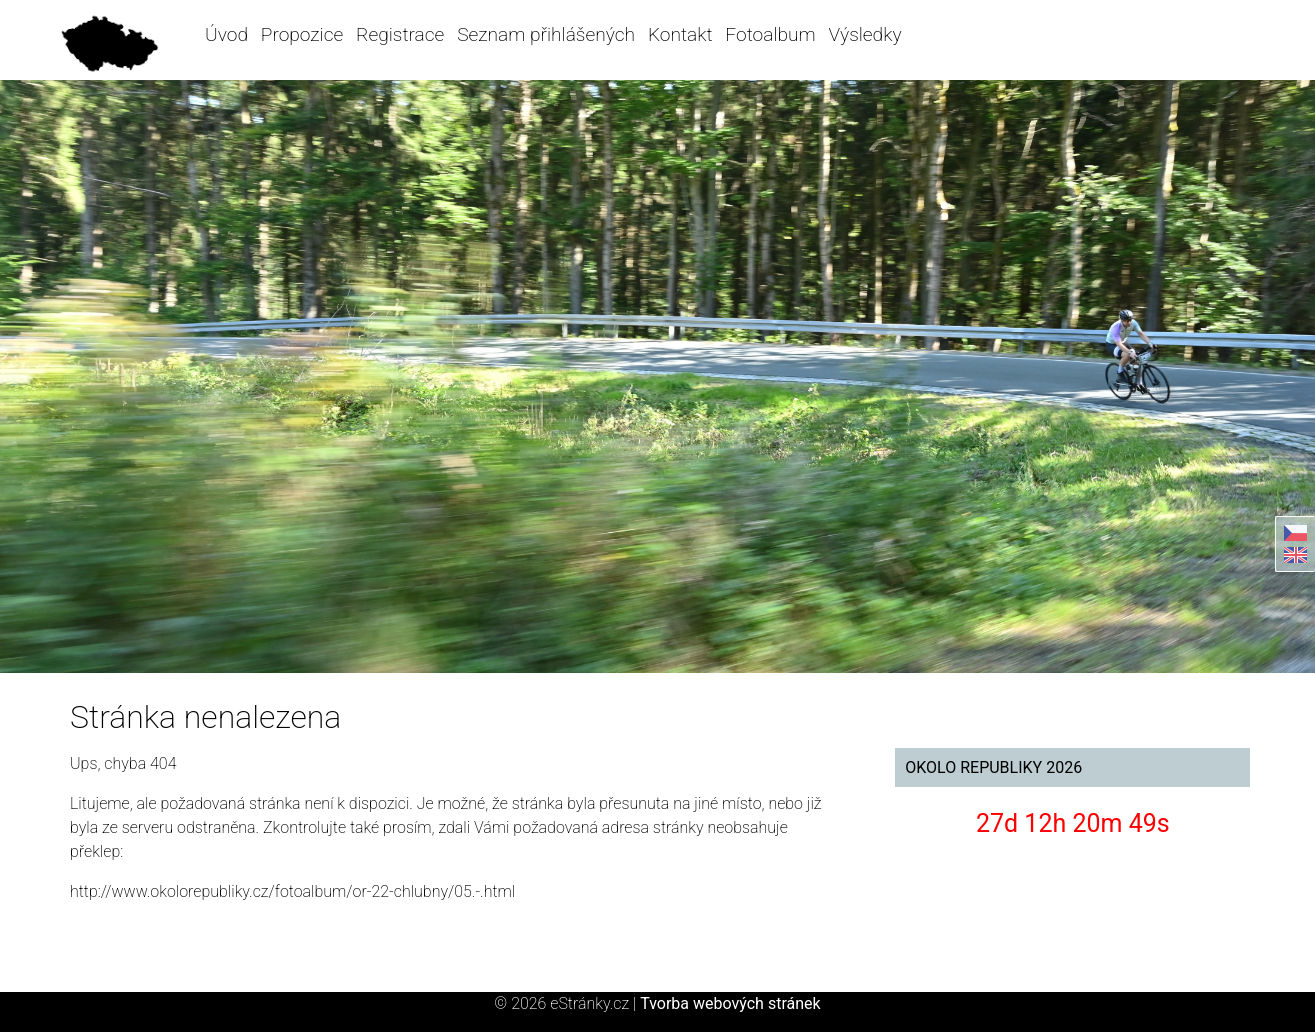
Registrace (400, 34)
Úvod (226, 34)
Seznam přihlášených (546, 34)
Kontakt (680, 34)
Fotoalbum (770, 34)
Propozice (302, 34)
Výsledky (864, 34)
